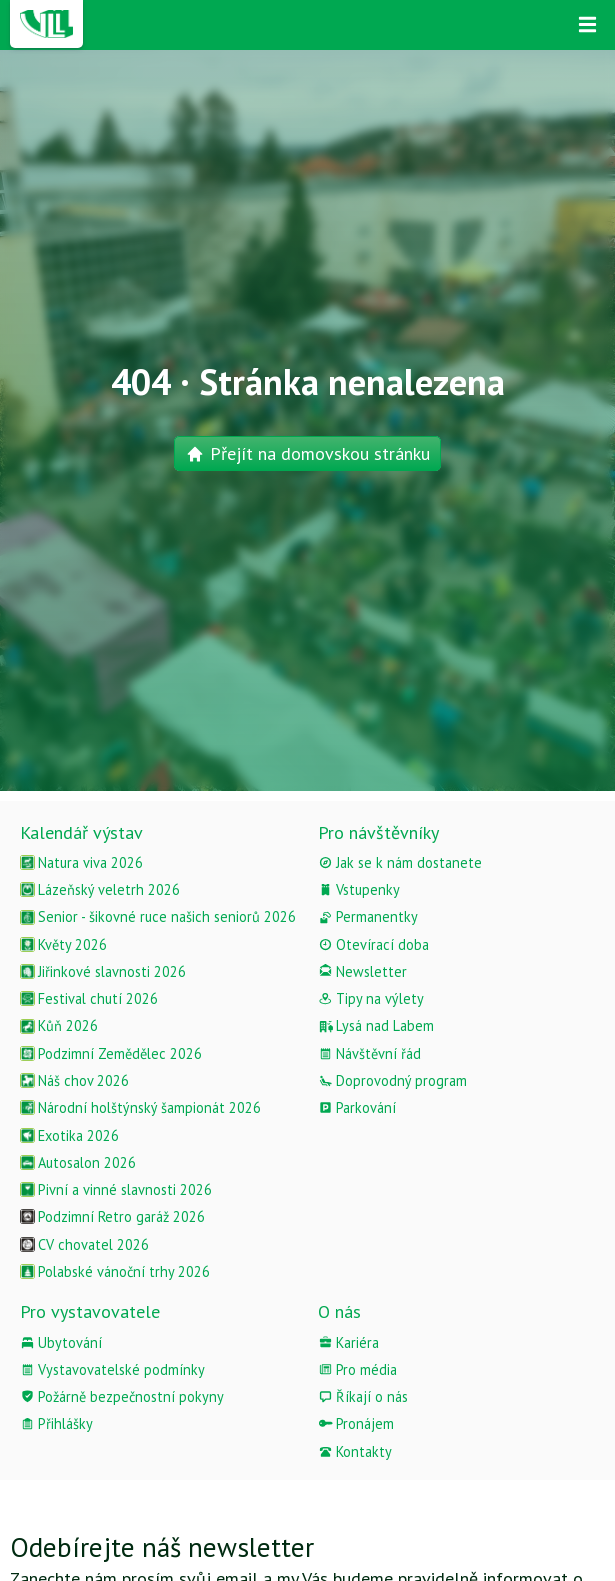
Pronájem (356, 1423)
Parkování (357, 1107)
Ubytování (61, 1342)
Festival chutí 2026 (89, 998)
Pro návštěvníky (378, 832)
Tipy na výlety (371, 998)
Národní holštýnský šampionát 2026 (140, 1107)
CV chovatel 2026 (84, 1244)
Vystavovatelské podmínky (112, 1369)
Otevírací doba (373, 944)
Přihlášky (56, 1423)
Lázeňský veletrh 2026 (100, 889)
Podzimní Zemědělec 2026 (111, 1053)
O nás (339, 1311)
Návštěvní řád (369, 1053)
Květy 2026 (63, 944)
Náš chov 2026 (74, 1080)
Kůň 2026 (59, 1025)
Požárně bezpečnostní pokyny (122, 1396)
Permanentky (368, 916)
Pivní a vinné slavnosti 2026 (116, 1189)
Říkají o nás (363, 1396)
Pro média (357, 1369)
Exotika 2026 (69, 1135)
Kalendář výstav (81, 832)
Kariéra (348, 1342)
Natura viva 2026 (81, 862)
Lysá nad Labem (376, 1025)
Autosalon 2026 (78, 1162)
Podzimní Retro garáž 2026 (112, 1216)
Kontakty (355, 1451)
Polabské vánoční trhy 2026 (115, 1271)
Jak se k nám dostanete (400, 862)
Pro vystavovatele (90, 1311)
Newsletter (362, 971)
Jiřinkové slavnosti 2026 (103, 971)
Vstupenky (359, 889)
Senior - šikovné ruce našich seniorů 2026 (158, 916)
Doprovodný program (392, 1080)
